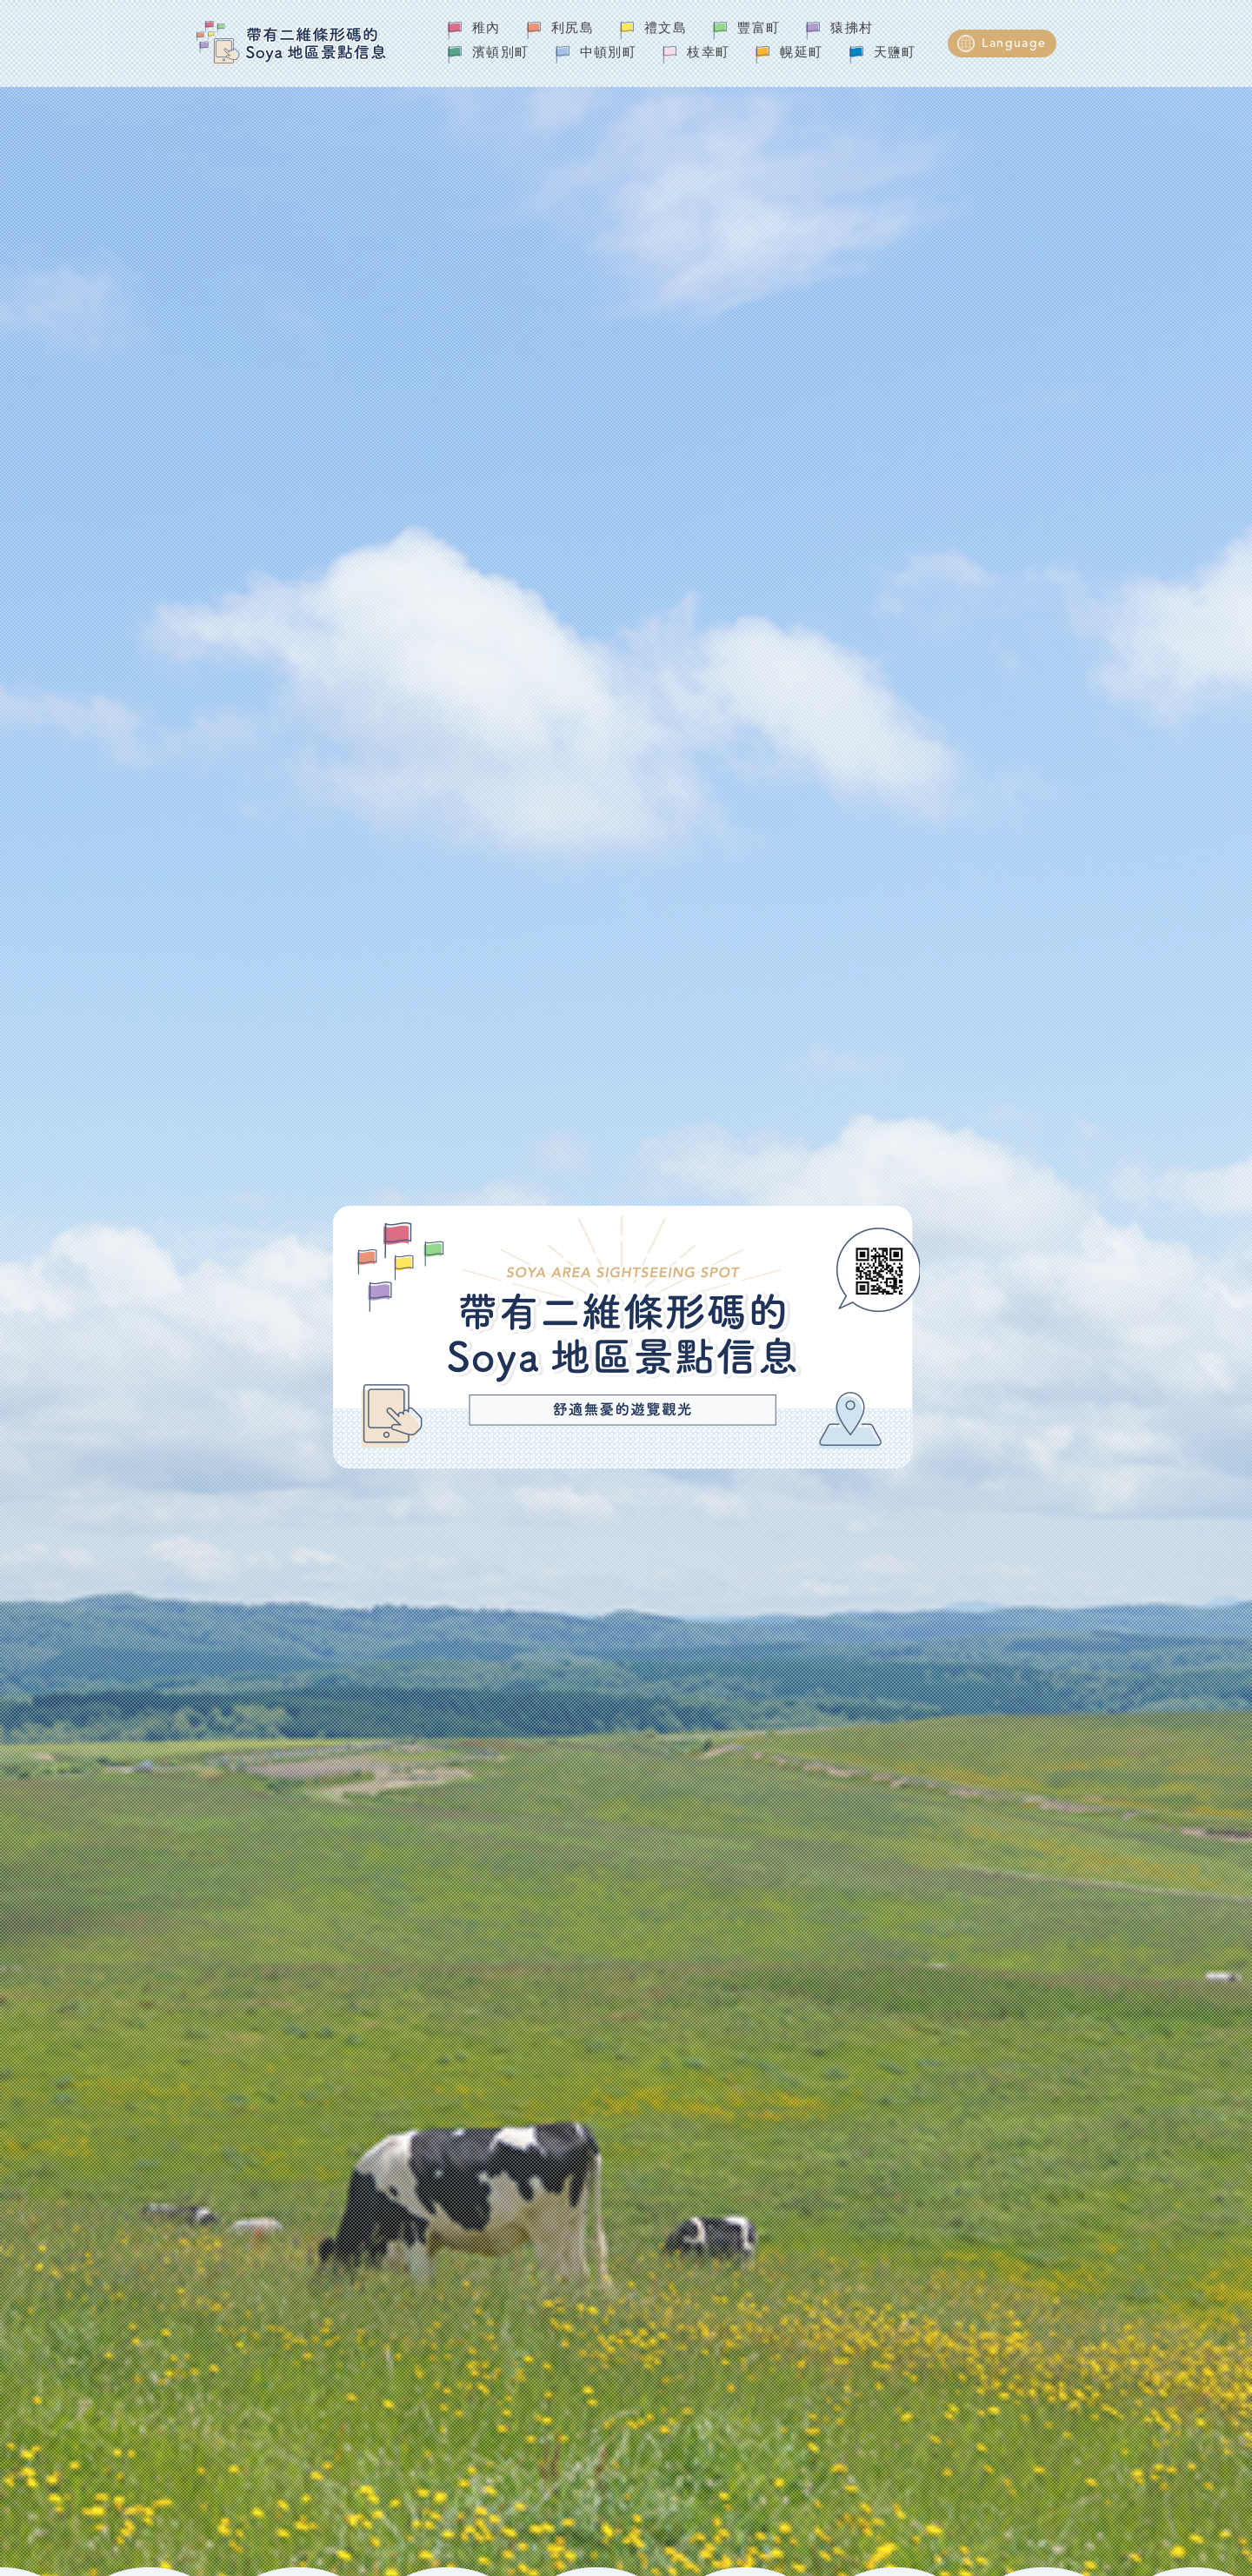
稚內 (486, 29)
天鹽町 (895, 53)
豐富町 (758, 29)
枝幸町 (708, 53)
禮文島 (665, 29)
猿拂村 (851, 29)
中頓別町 (608, 53)
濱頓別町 (500, 53)
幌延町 (801, 53)
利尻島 (572, 29)
